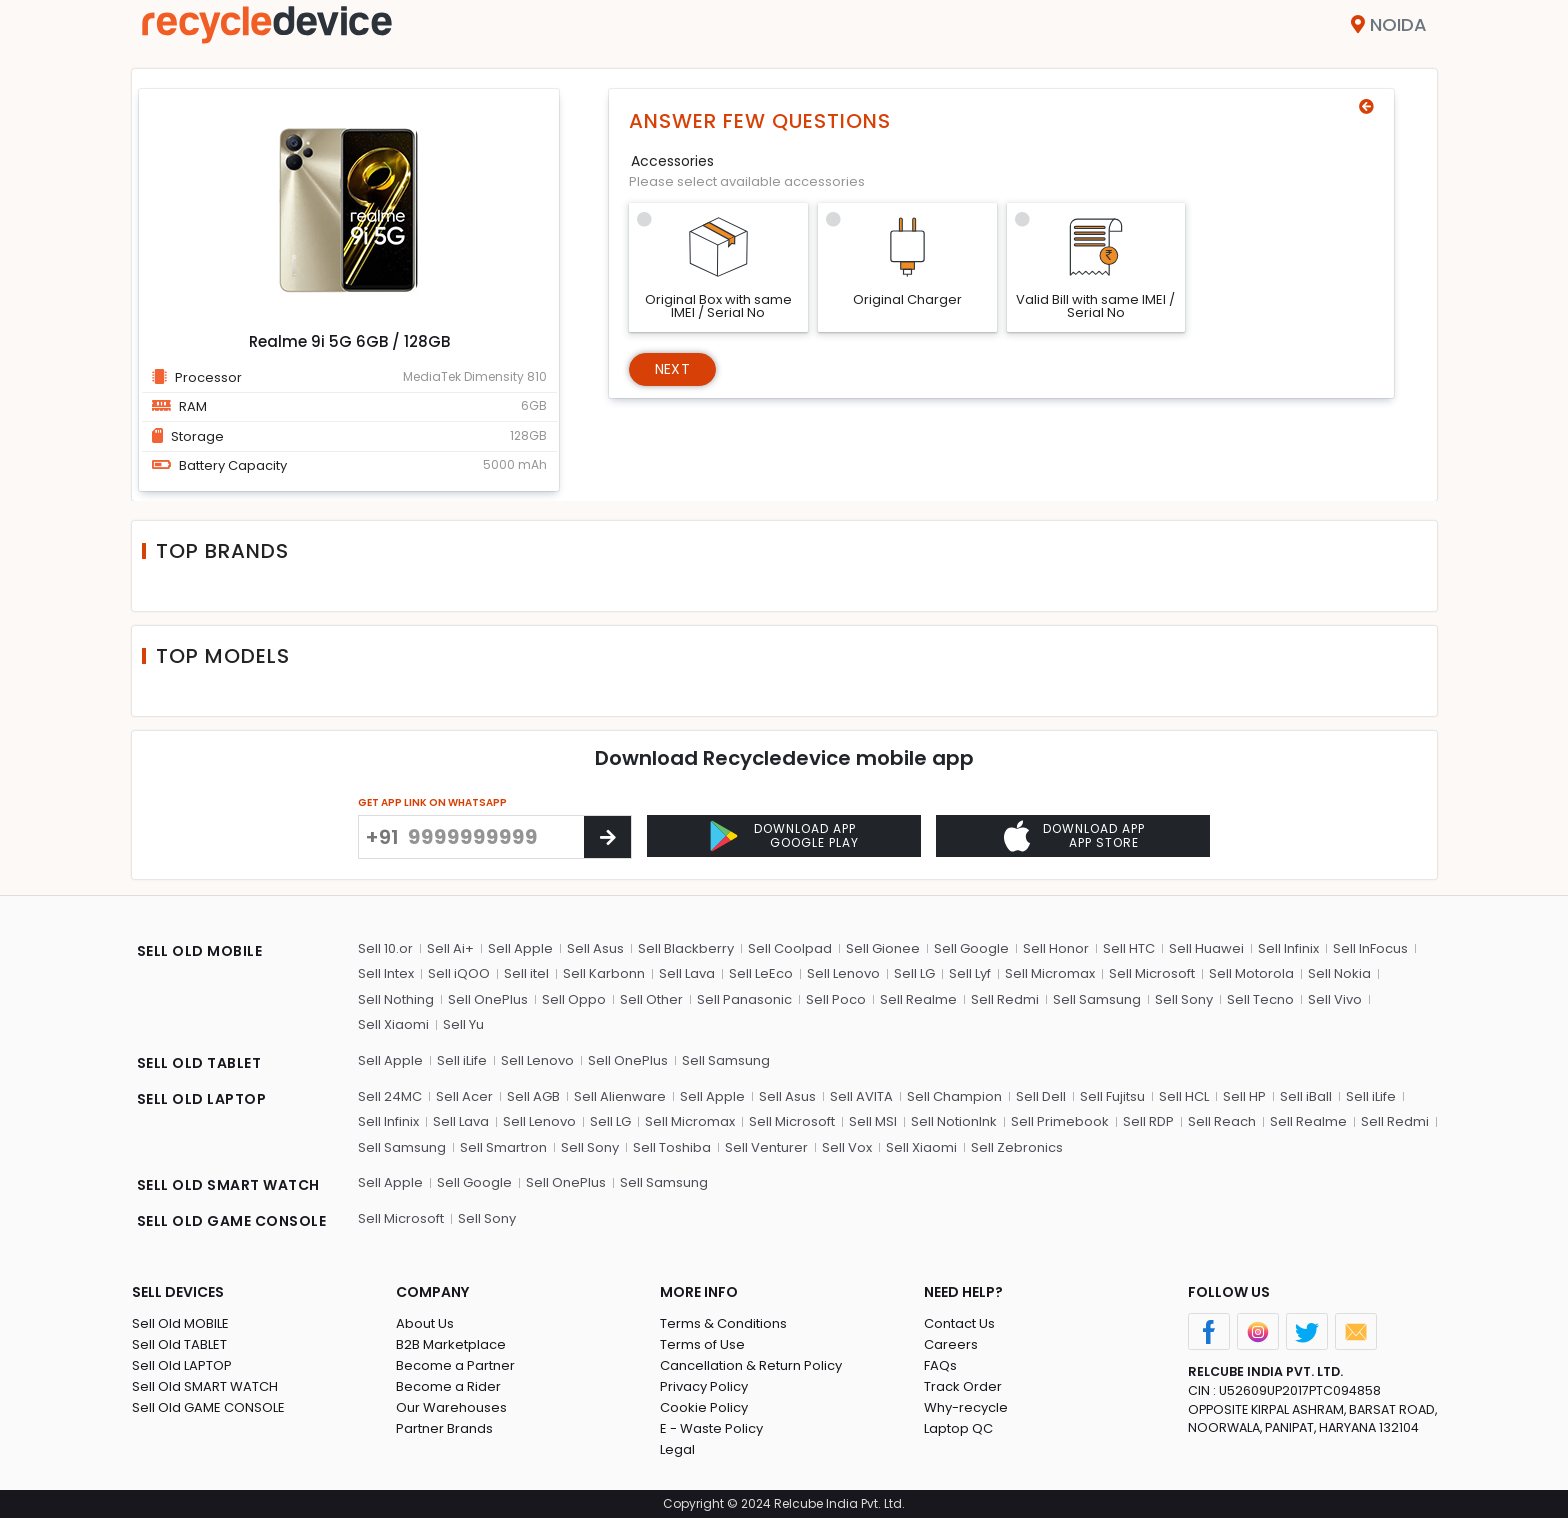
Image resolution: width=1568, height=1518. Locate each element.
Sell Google (971, 948)
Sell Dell (1041, 1096)
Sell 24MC (390, 1096)
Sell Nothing (396, 999)
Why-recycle (966, 1407)
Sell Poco (836, 999)
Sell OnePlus (488, 999)
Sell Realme (918, 999)
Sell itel (526, 973)
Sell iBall (1306, 1096)
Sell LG (914, 973)
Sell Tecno (1260, 999)
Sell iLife (462, 1060)
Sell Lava (687, 973)
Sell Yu (463, 1024)
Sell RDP (1148, 1121)
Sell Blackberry (686, 948)
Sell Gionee (883, 948)
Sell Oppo (574, 999)
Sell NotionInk (954, 1121)
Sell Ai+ (450, 948)
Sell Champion (954, 1096)
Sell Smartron (503, 1147)
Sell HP (1244, 1096)
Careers (951, 1344)
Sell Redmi (1005, 999)
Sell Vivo (1335, 999)
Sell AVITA (861, 1096)
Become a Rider (448, 1386)
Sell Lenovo (843, 973)
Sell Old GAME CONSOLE (208, 1407)
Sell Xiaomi (393, 1024)
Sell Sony (1184, 999)
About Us (425, 1323)
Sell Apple (520, 948)
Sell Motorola (1251, 973)
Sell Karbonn (604, 973)
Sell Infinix (1288, 948)
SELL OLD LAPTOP (202, 1099)
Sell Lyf (970, 973)
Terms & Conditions (723, 1323)
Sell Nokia (1339, 973)
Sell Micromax (1050, 973)
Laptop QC (958, 1428)
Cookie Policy (704, 1407)
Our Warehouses (451, 1407)
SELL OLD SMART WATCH (228, 1185)
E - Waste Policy (711, 1428)
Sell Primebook (1060, 1121)
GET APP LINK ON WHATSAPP (432, 802)
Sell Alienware (620, 1096)
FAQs (940, 1365)
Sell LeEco (761, 973)
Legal (677, 1449)
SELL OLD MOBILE (200, 951)
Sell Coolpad (790, 948)
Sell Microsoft (1152, 973)
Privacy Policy (704, 1386)
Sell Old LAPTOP (182, 1365)
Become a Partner (455, 1365)
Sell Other (651, 999)
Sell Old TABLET (179, 1344)
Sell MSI (873, 1121)
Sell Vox (847, 1147)
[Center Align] (607, 837)
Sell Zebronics (1017, 1147)
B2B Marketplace (451, 1344)
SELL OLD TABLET (199, 1063)
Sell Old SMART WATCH (205, 1386)
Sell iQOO (459, 973)
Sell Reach (1222, 1121)
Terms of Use (702, 1344)
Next (672, 369)
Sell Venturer (766, 1147)
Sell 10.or (385, 948)
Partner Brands (444, 1428)
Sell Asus (595, 948)
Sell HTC (1129, 948)
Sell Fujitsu (1112, 1096)
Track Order (963, 1386)
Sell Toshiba (672, 1147)
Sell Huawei (1206, 948)
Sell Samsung (1097, 999)
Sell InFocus (1370, 948)
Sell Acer (464, 1096)
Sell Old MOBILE (180, 1323)
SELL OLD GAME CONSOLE (232, 1221)
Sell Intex (386, 973)
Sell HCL (1184, 1096)
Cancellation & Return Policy (751, 1365)
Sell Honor (1056, 948)
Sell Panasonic (744, 999)
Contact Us (959, 1323)
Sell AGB (533, 1096)
